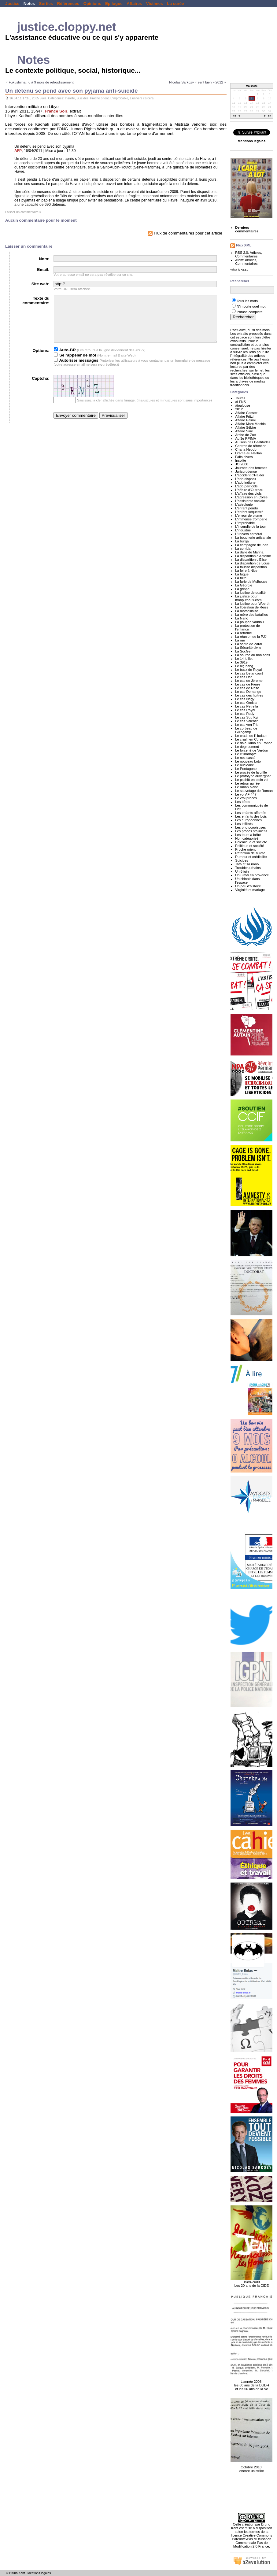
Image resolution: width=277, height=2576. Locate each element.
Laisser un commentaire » (23, 212)
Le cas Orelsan (246, 702)
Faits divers (244, 457)
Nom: (44, 259)
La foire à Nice (246, 570)
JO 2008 (241, 464)
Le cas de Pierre (247, 684)
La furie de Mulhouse (251, 581)
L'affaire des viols (248, 493)
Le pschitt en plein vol (251, 780)
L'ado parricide (246, 486)
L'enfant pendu (246, 508)
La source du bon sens (252, 655)
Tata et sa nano (247, 864)
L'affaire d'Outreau (249, 490)
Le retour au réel (247, 783)
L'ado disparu (245, 479)
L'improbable (119, 98)
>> (269, 116)
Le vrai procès (246, 798)
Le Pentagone (246, 769)
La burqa (242, 541)
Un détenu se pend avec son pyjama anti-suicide (71, 90)
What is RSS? (239, 269)
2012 (239, 409)
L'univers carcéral (142, 98)
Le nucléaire (244, 765)
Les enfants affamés (250, 813)
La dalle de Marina (249, 552)
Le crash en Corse (249, 739)
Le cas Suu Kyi (246, 717)
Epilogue (114, 3)
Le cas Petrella (246, 706)
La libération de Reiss (251, 607)
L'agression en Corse (251, 497)
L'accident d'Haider (249, 475)
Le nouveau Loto (248, 761)
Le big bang (244, 666)
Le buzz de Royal (248, 669)
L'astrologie (244, 504)
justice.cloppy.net (66, 26)
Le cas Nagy (244, 699)
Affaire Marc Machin (250, 424)
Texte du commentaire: (36, 300)
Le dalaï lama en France (253, 743)
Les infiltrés (244, 824)
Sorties (46, 3)
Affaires (134, 3)
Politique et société (249, 846)
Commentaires (246, 256)
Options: (40, 359)
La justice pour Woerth (252, 603)
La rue (240, 640)
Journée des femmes (251, 468)
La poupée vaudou (249, 622)
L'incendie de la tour (250, 526)
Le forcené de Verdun (251, 750)
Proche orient (99, 98)
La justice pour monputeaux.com (248, 598)
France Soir (56, 111)
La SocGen (243, 651)
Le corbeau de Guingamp (246, 730)
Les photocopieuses (250, 827)
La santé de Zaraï (248, 644)
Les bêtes (242, 802)
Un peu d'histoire (248, 886)
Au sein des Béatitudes (252, 442)
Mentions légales (39, 2573)
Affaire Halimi (245, 420)
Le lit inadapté (246, 754)
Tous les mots (247, 301)
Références (68, 3)
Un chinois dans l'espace (247, 880)
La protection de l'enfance (247, 627)
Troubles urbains (248, 868)
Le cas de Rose (247, 688)
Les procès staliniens (251, 831)
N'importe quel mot (251, 306)
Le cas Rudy (244, 713)
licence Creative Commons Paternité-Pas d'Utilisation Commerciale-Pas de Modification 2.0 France (251, 2540)
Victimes (154, 3)
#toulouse (242, 405)
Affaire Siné (244, 431)
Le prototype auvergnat (253, 776)
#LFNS (240, 402)
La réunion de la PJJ (251, 636)
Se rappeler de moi (75, 364)
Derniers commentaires (246, 229)
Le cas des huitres (249, 695)
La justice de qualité (250, 592)
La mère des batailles (251, 614)
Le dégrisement (247, 746)
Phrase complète (250, 312)
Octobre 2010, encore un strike (251, 2466)
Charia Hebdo (246, 449)
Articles (255, 252)
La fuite (240, 578)
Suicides (82, 98)
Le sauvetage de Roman (254, 791)
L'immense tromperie (251, 519)
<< (234, 116)
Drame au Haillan (248, 453)
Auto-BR (65, 359)
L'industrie (243, 530)
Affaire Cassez (246, 413)
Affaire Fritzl (244, 416)
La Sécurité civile (248, 647)
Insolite (70, 98)
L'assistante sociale (250, 501)
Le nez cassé (245, 757)
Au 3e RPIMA (245, 438)
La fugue (242, 574)
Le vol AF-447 (246, 794)
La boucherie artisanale (253, 537)
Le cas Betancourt (249, 673)
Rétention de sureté (250, 853)
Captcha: (41, 387)
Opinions (92, 3)
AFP (18, 151)
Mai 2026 (251, 85)
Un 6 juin (242, 871)
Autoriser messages (76, 369)
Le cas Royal (245, 710)
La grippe (242, 589)
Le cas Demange (248, 691)
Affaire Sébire (245, 427)
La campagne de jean (251, 545)
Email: (43, 269)
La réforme (243, 633)
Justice (12, 3)
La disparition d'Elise (251, 559)
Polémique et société (251, 842)
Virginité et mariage (250, 890)
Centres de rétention (250, 446)
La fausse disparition (251, 567)
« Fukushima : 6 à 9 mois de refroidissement (40, 82)
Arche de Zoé (245, 435)
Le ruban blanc (246, 787)
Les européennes (248, 820)
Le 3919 (241, 662)
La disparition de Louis (252, 563)
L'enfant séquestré (249, 512)
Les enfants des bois (251, 816)
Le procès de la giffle (251, 772)
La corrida (242, 548)
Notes (29, 3)
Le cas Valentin (246, 721)
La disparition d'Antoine (253, 556)
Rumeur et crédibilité (251, 857)
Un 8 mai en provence (252, 875)
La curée (175, 3)
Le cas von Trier (247, 724)
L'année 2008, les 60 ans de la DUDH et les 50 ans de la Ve (251, 2382)
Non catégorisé (246, 838)
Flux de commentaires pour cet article (185, 233)
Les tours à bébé (248, 835)
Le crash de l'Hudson (251, 735)
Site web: (40, 284)
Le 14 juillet (244, 658)
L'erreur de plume (248, 515)
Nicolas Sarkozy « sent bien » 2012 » (197, 82)
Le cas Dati (243, 677)
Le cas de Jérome (249, 680)
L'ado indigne (245, 482)
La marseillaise (246, 611)
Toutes (240, 398)
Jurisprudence (246, 471)
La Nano (241, 618)
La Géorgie (243, 585)
